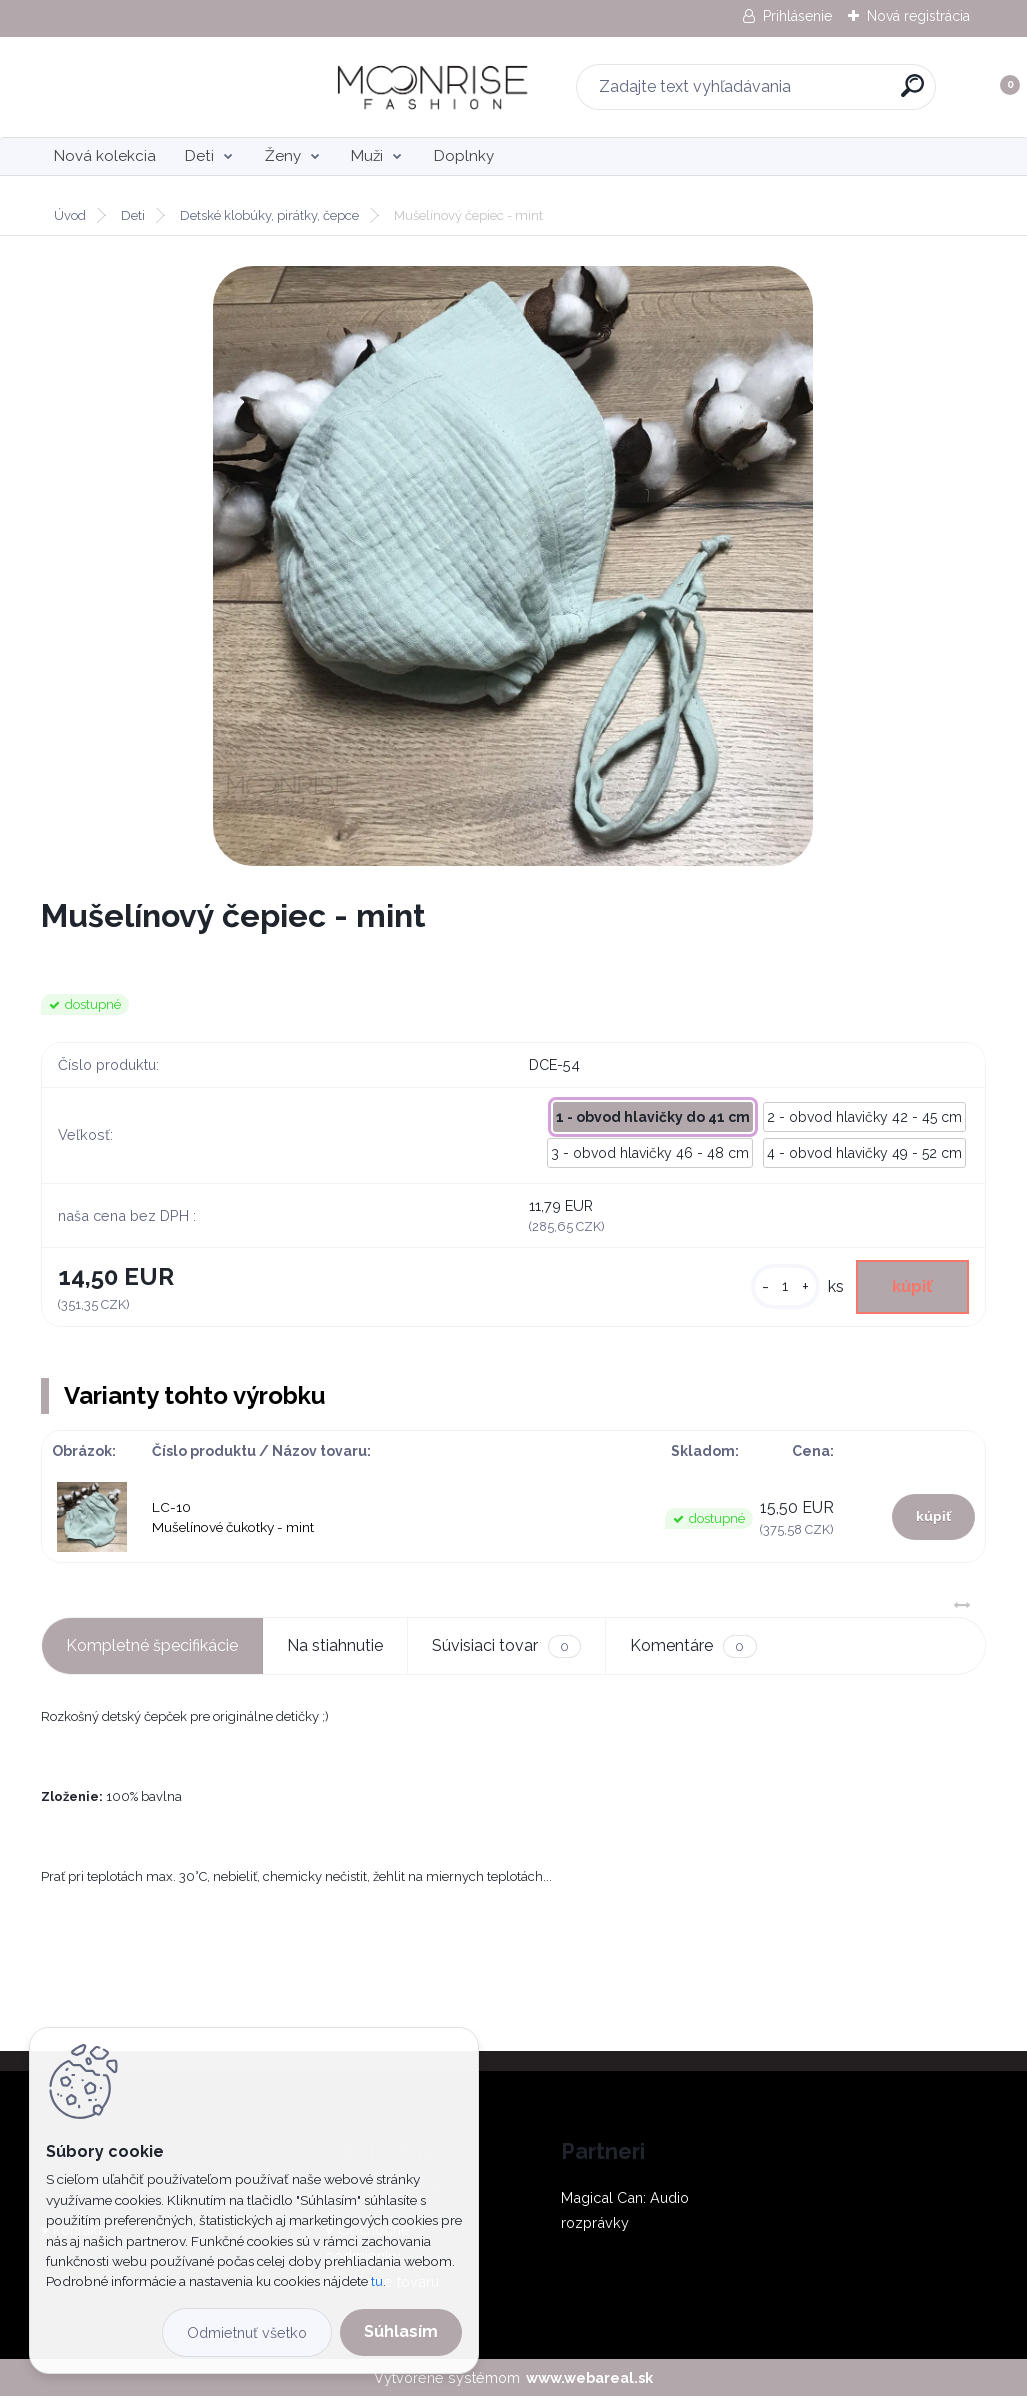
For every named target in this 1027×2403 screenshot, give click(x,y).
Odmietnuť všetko (247, 2332)
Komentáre (693, 1652)
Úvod (70, 215)
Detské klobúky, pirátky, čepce (269, 215)
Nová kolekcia (105, 156)
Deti (199, 156)
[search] (776, 93)
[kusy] (771, 1289)
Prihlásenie (797, 16)
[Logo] (163, 87)
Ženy (283, 156)
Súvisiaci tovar (506, 1652)
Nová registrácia (918, 16)
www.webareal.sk (589, 2383)
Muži (367, 156)
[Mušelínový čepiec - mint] (513, 566)
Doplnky (464, 156)
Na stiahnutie (335, 1651)
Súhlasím (401, 2331)
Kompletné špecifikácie (152, 1651)
